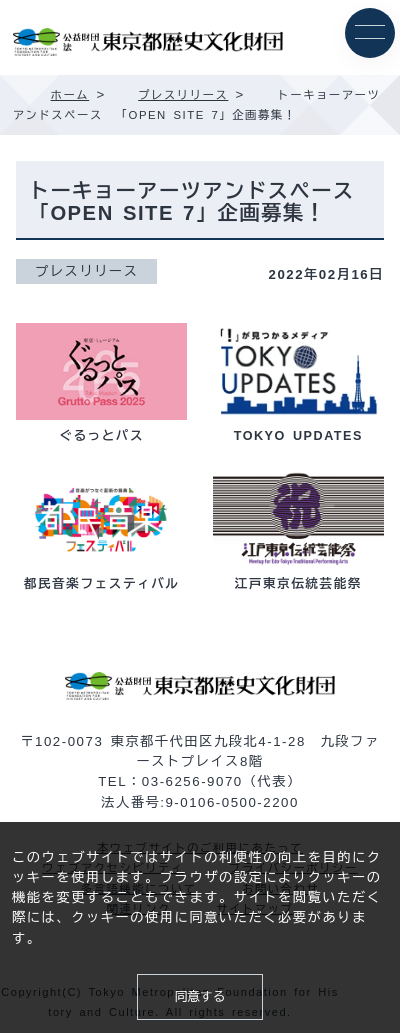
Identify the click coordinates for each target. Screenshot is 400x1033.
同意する (200, 997)
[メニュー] (370, 33)
